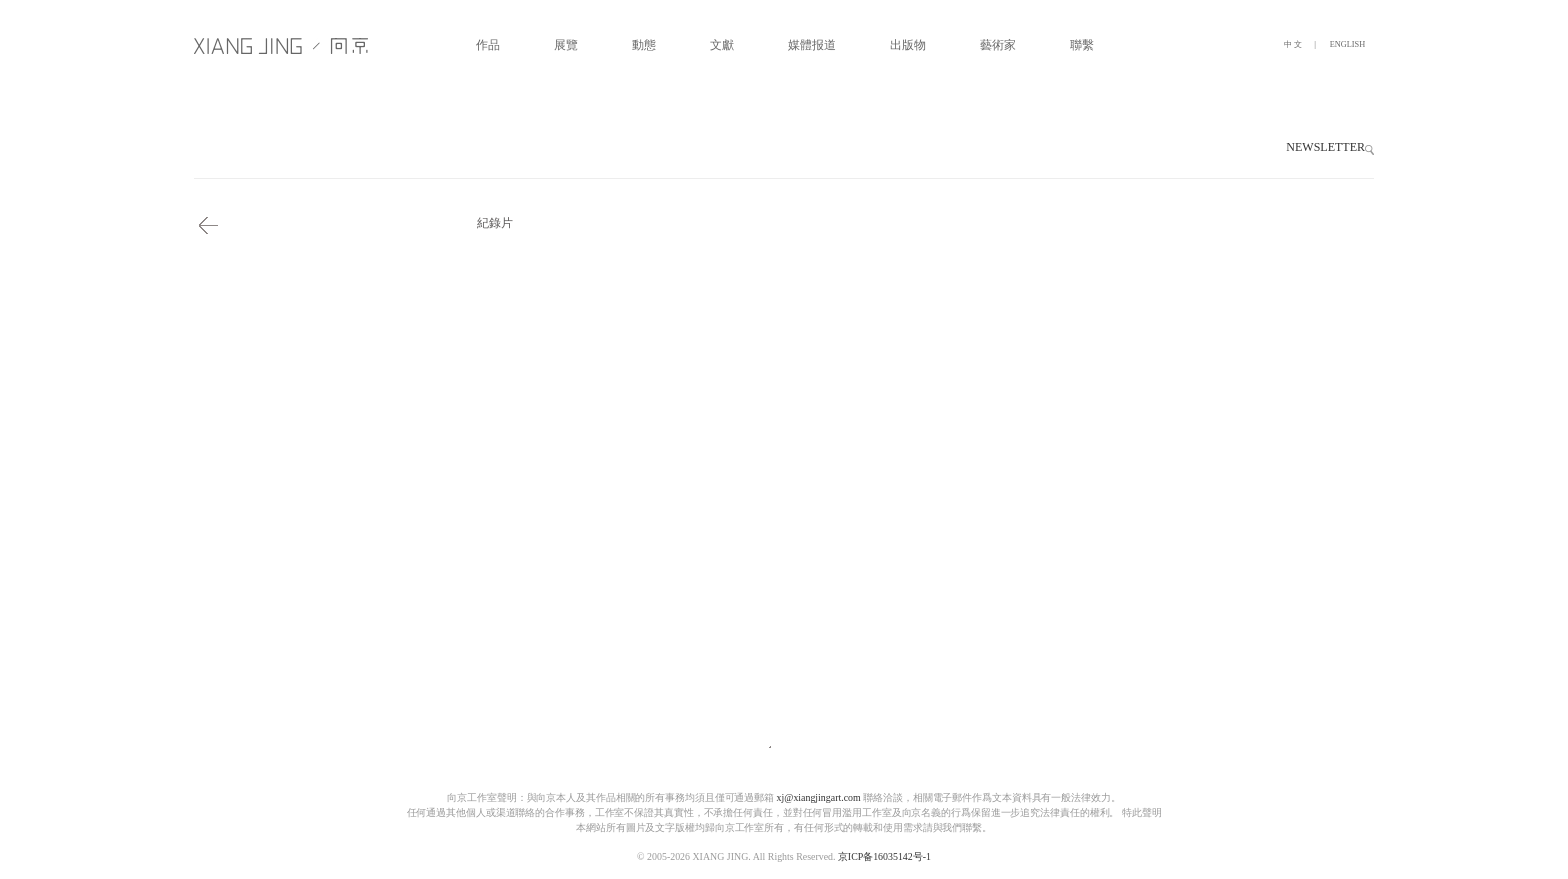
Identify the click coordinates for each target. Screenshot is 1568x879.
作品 (488, 45)
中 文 (1293, 44)
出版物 (908, 45)
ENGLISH (1348, 44)
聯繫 (1082, 45)
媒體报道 (812, 45)
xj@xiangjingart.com (819, 797)
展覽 (566, 45)
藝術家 (998, 45)
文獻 (722, 45)
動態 (644, 45)
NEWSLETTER (1325, 147)
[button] (1369, 149)
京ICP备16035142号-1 (884, 857)
